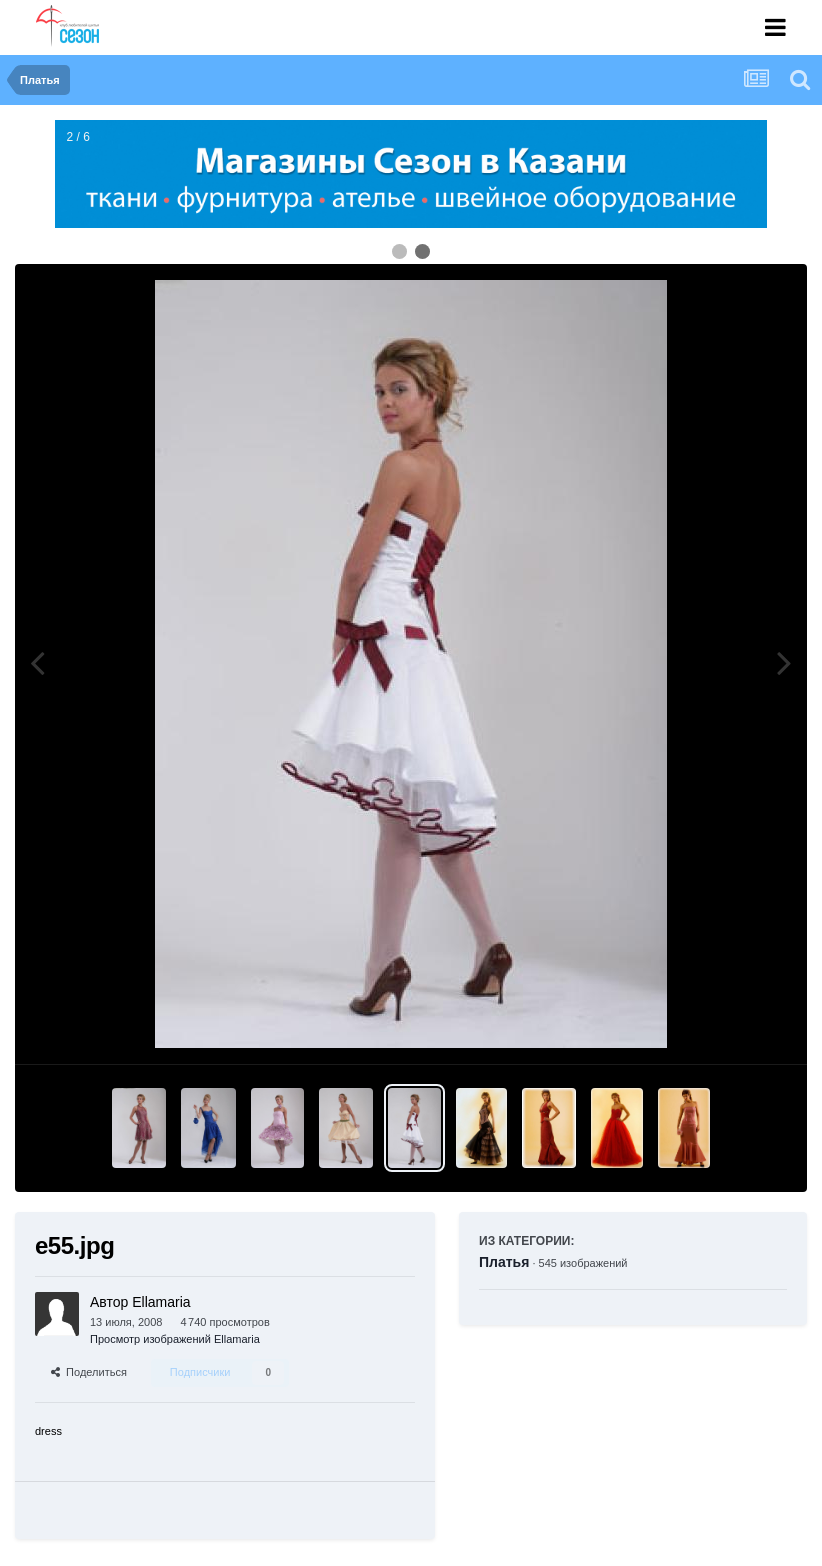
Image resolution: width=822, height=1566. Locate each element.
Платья (504, 1262)
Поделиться (89, 1372)
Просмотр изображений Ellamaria (175, 1339)
